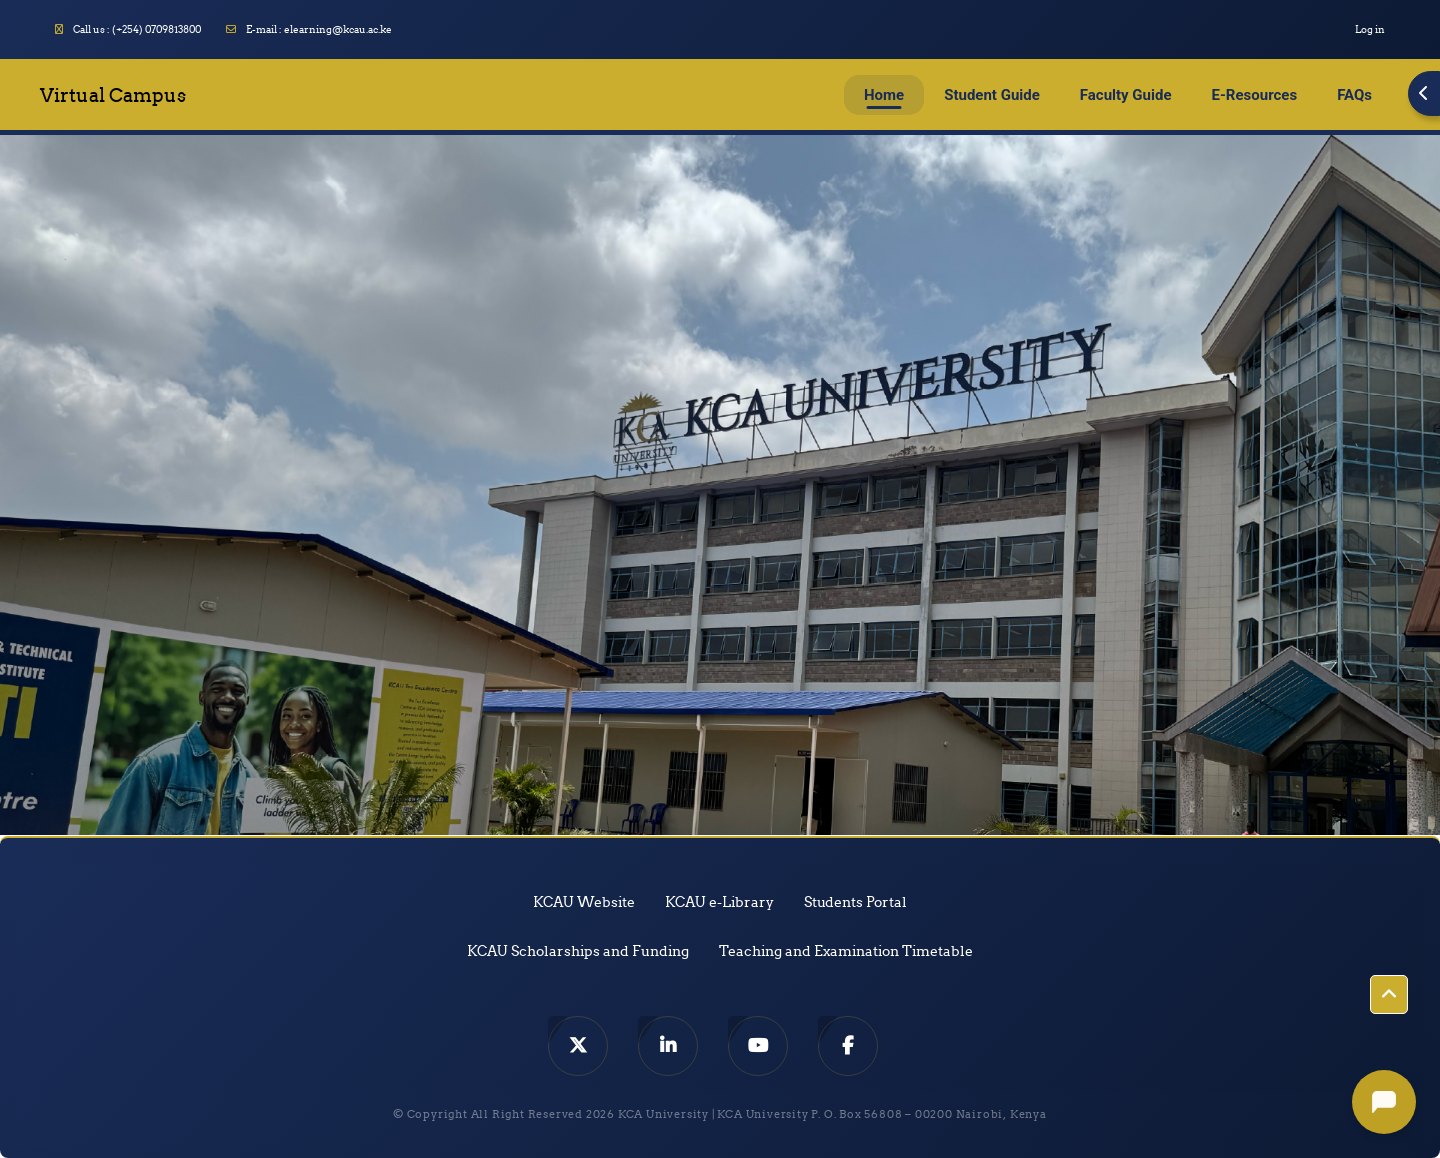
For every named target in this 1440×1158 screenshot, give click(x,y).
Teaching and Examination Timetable (846, 951)
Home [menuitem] (884, 95)
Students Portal (855, 902)
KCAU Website (584, 902)
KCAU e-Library (719, 902)
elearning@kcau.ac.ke (338, 29)
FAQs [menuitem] (1354, 95)
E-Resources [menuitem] (1255, 95)
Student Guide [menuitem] (992, 95)
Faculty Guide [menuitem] (1126, 95)
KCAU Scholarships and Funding (578, 951)
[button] (1389, 995)
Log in (1370, 29)
